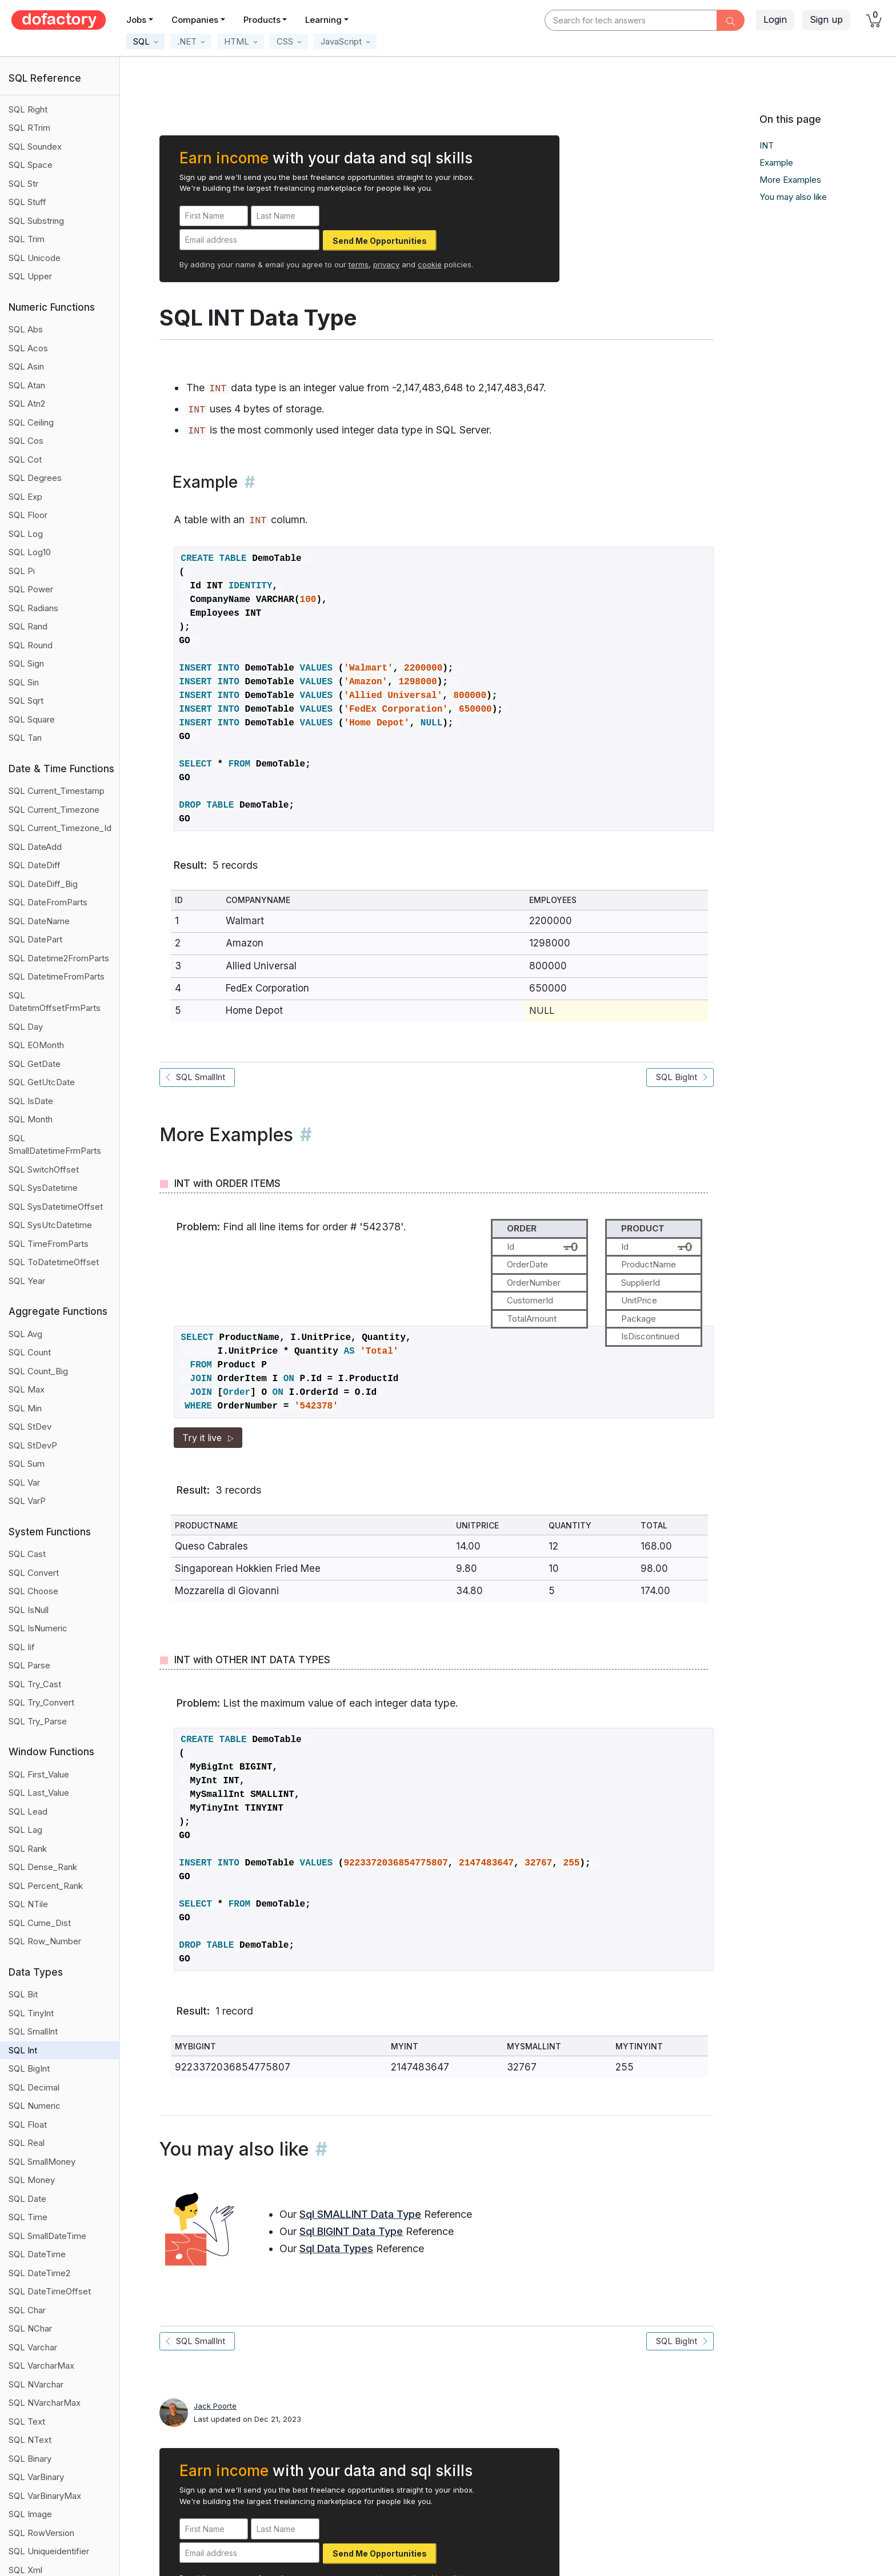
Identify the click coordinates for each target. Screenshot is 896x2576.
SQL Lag (25, 1829)
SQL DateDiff (35, 865)
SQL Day (26, 1026)
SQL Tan (25, 737)
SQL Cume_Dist (40, 1922)
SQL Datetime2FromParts (59, 958)
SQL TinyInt (31, 2013)
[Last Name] (285, 216)
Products (262, 19)
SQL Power (31, 589)
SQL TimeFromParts (49, 1243)
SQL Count (30, 1352)
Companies (194, 19)
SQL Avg (25, 1334)
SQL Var (24, 1482)
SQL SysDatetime (43, 1187)
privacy (386, 264)
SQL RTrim (29, 127)
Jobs (136, 19)
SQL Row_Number (45, 1941)
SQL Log (26, 533)
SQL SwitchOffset (44, 1169)
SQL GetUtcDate (42, 1082)
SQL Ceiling (31, 422)
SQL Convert (34, 1572)
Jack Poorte (215, 2405)
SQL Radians (33, 608)
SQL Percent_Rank (46, 1885)
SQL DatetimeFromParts (57, 976)
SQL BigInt (29, 2068)
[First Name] (213, 216)
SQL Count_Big (38, 1371)
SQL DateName (39, 921)
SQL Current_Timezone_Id (60, 827)
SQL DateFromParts (48, 902)
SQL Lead (28, 1811)
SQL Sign (26, 663)
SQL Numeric (35, 2105)
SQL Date (27, 2198)
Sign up (826, 19)
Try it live (208, 1437)
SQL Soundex (35, 146)
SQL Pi (22, 570)
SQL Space (31, 164)
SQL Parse (29, 1665)
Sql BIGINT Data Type (351, 2231)
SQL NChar (30, 2328)
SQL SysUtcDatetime (50, 1224)
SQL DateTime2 (39, 2273)
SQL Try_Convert (41, 1702)
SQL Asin (26, 366)
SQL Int (23, 2050)
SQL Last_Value (39, 1792)
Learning (323, 19)
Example (776, 162)
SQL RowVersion (41, 2532)
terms (359, 264)
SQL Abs (26, 329)
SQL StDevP (33, 1445)
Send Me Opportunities (380, 241)
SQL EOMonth (36, 1045)
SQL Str (23, 183)
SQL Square (32, 719)
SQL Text (27, 2421)
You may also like (793, 196)
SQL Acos (28, 348)
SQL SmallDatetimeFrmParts (55, 1145)
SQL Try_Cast (35, 1684)
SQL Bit (23, 1994)
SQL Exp (25, 496)
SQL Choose (33, 1591)
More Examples (790, 179)
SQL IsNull (29, 1609)
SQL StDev (30, 1426)
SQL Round (31, 645)
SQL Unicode (35, 257)
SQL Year (27, 1280)
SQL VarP (27, 1500)
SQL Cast (27, 1553)
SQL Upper (30, 276)
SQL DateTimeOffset (50, 2291)
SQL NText (30, 2439)
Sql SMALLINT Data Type (360, 2214)
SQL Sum (27, 1463)
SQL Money (32, 2179)
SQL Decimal (34, 2087)
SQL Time (28, 2217)
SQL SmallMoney (42, 2161)
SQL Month (31, 1119)
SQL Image (30, 2514)
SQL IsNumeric (38, 1628)
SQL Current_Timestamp (57, 790)
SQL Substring (36, 220)
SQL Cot (25, 459)
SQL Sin (24, 682)
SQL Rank (28, 1848)
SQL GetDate (35, 1063)
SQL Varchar (33, 2347)
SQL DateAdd (35, 846)
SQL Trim (27, 239)
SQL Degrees (35, 477)
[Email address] (249, 239)
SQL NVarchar (36, 2384)
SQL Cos (26, 440)
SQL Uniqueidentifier (49, 2551)
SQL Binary (30, 2458)
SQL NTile (28, 1904)
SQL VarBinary (36, 2476)
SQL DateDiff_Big (43, 883)
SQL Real (27, 2142)
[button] (145, 41)
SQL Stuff (27, 201)
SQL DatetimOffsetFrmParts (55, 1002)
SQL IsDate (31, 1101)
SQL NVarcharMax (45, 2402)
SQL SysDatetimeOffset (56, 1206)
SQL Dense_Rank (43, 1866)
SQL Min (25, 1408)
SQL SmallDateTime (47, 2235)
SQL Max (27, 1389)
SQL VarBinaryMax (45, 2495)
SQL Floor (28, 514)
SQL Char (27, 2310)
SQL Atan (27, 385)
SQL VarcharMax (41, 2365)
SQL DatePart (35, 939)
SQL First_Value (39, 1774)
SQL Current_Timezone (54, 809)
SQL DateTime (37, 2254)
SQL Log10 (30, 552)
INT (766, 145)
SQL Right (28, 109)
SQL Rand (28, 626)
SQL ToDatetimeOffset (54, 1262)
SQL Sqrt (26, 700)
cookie (430, 264)
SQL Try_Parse (38, 1721)
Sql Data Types (336, 2248)
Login (775, 19)
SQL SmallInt (33, 2031)
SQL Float (28, 2124)
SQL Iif (22, 1647)
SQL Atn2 (27, 403)
